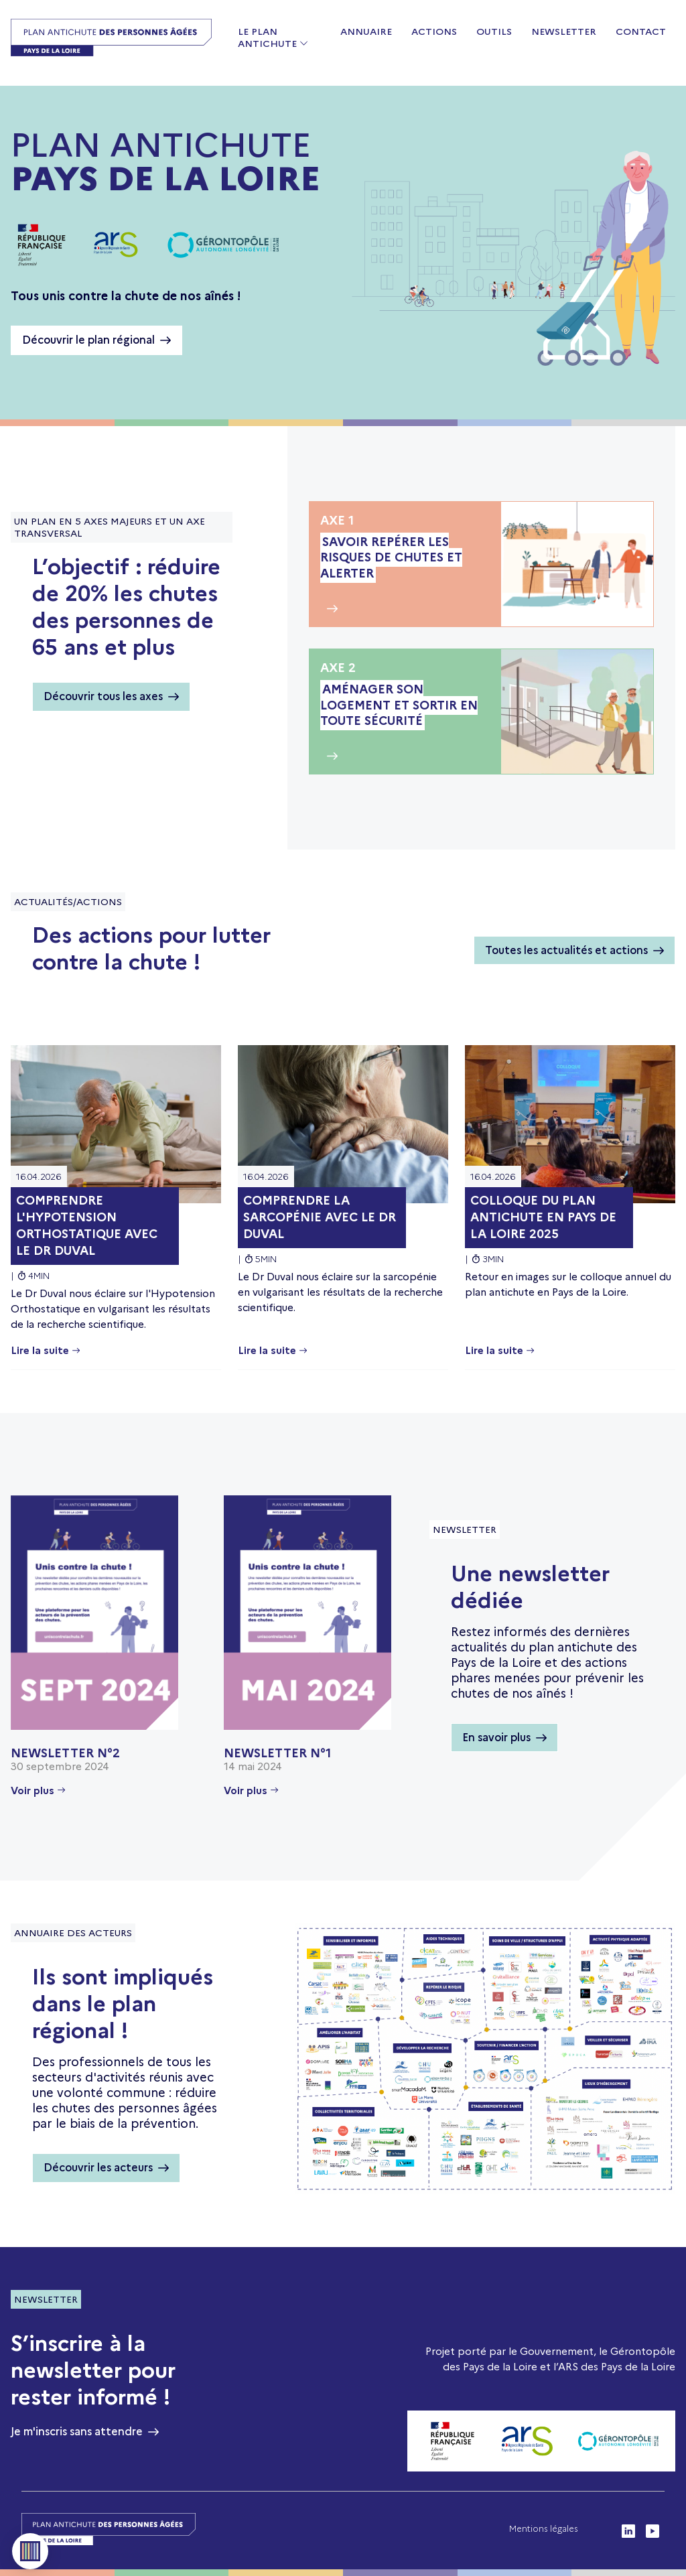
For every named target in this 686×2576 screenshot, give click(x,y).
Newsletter (563, 31)
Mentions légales (543, 2529)
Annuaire (366, 31)
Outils (494, 31)
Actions (434, 31)
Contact (641, 31)
